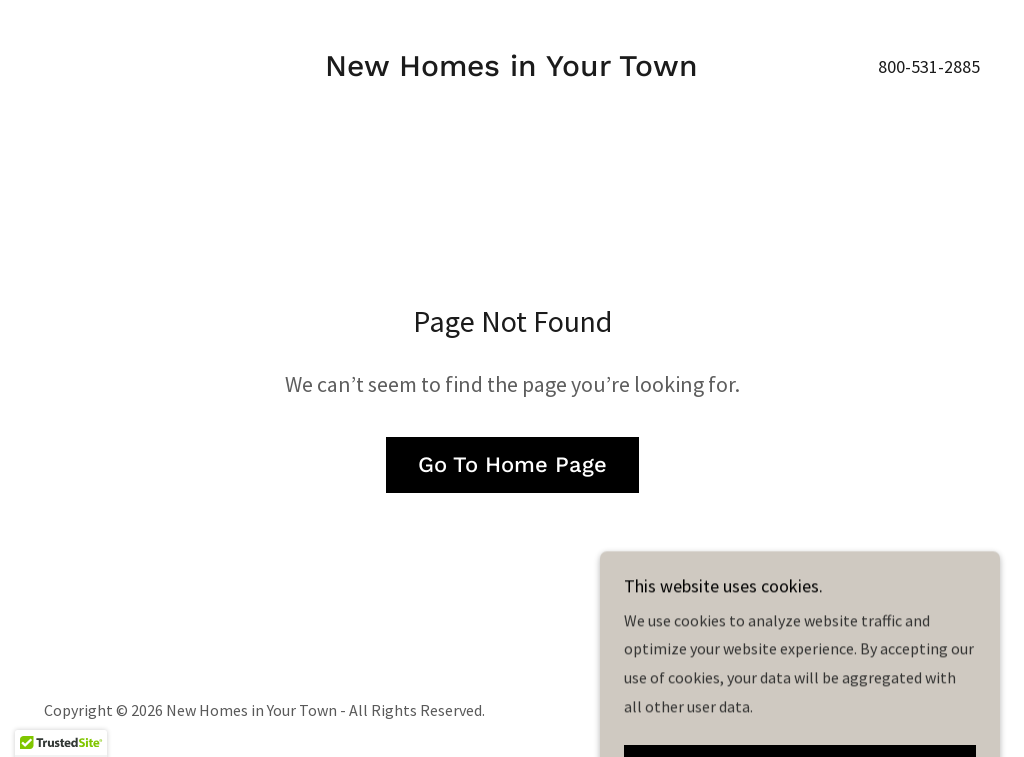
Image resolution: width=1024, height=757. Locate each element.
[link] (511, 70)
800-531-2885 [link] (929, 66)
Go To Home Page (512, 464)
